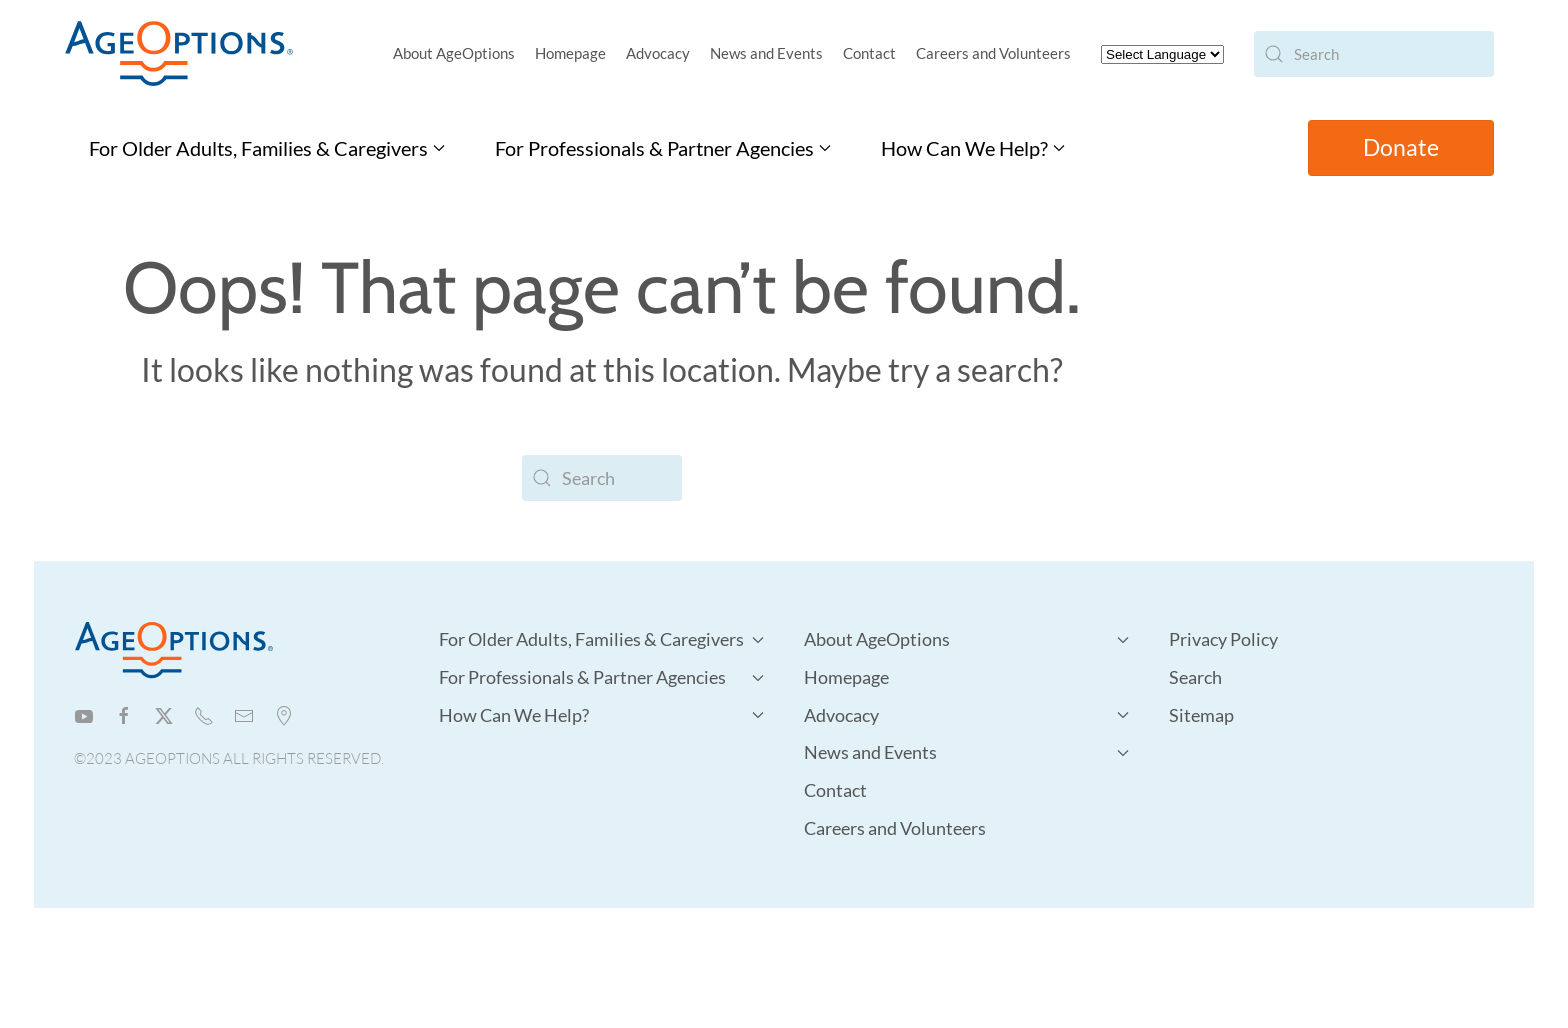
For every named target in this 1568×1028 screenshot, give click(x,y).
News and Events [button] (766, 53)
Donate (1401, 147)
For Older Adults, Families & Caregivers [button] (267, 148)
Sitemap (1201, 715)
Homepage (570, 53)
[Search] (1374, 54)
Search (1195, 677)
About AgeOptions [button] (454, 53)
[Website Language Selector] (1162, 54)
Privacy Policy (1223, 639)
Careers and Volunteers (993, 53)
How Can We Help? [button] (973, 148)
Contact (869, 53)
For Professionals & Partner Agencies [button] (663, 148)
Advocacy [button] (658, 53)
